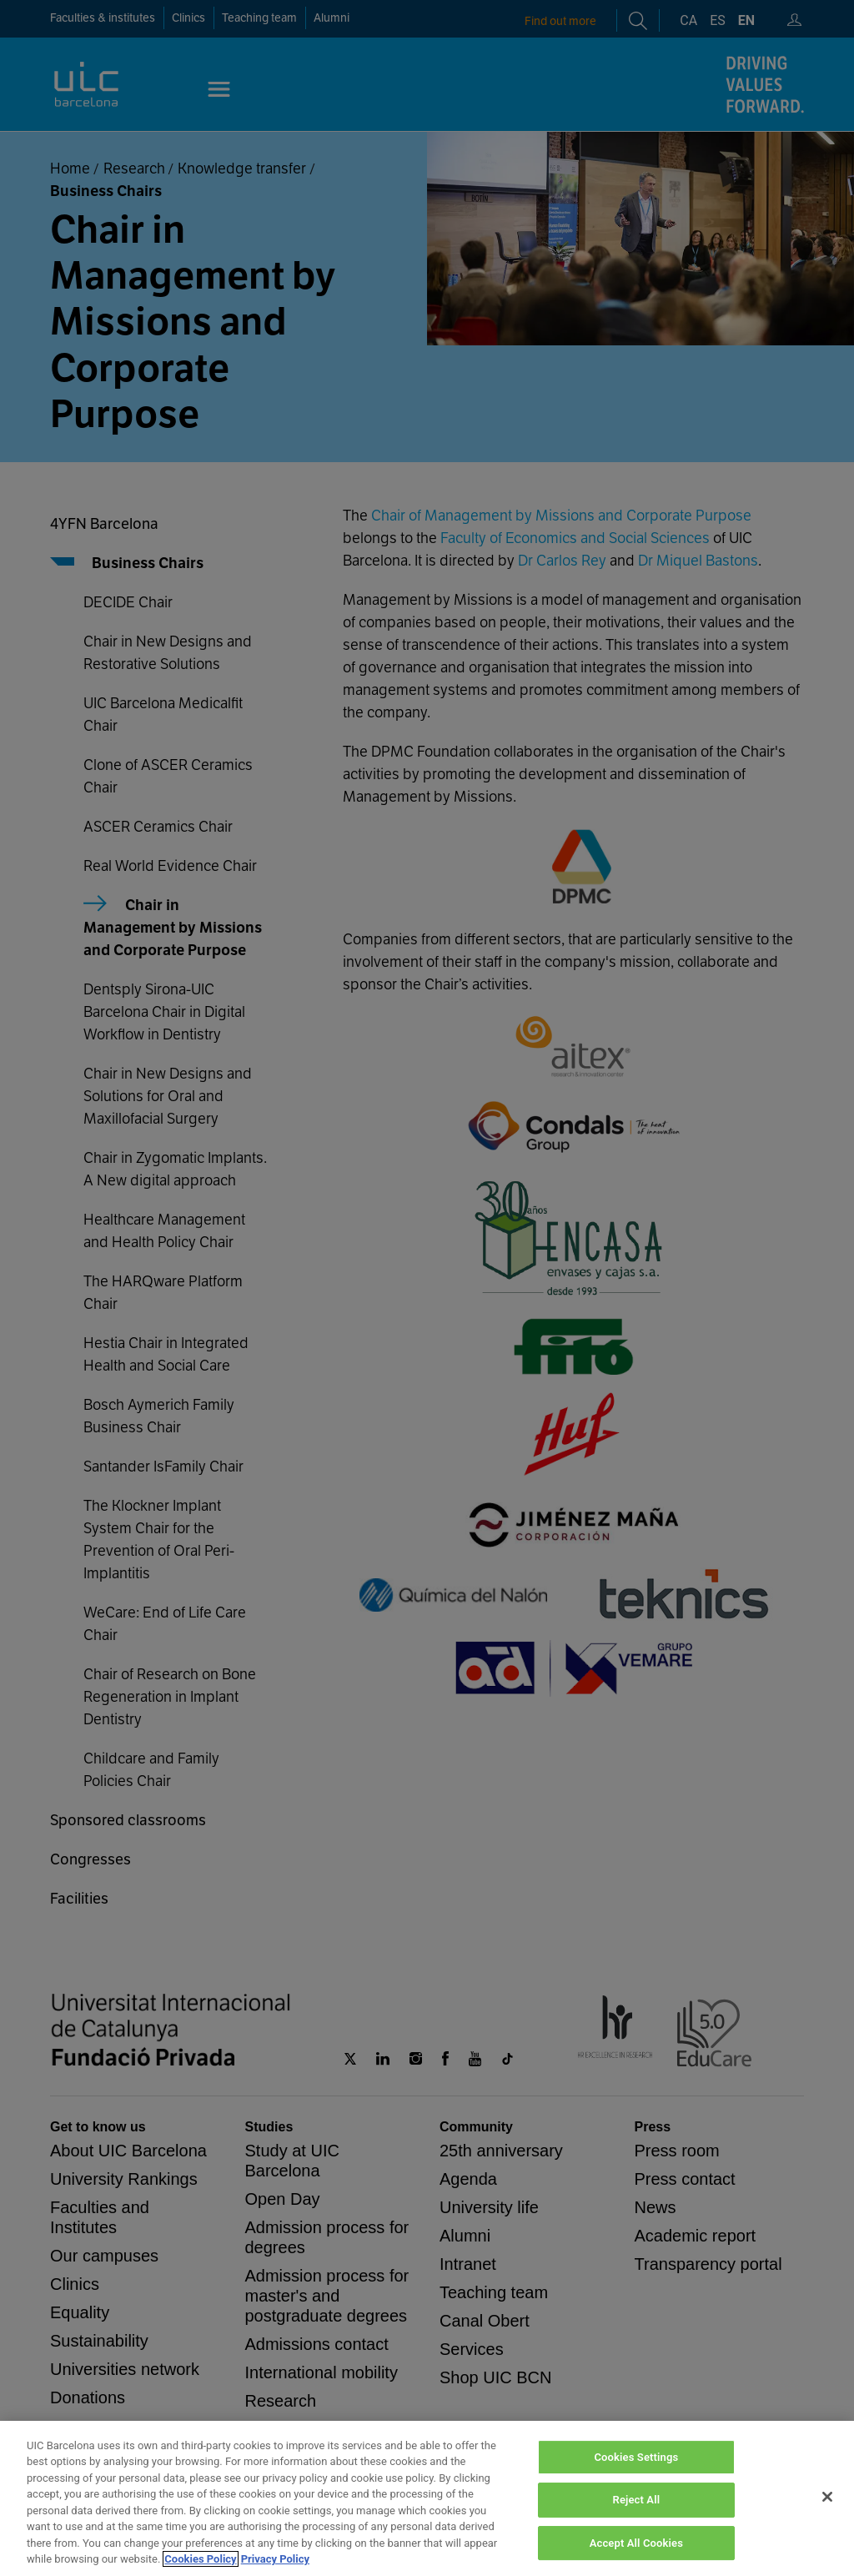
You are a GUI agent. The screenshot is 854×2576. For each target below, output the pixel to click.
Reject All (637, 2520)
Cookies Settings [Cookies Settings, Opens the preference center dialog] (636, 2477)
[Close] (827, 2516)
